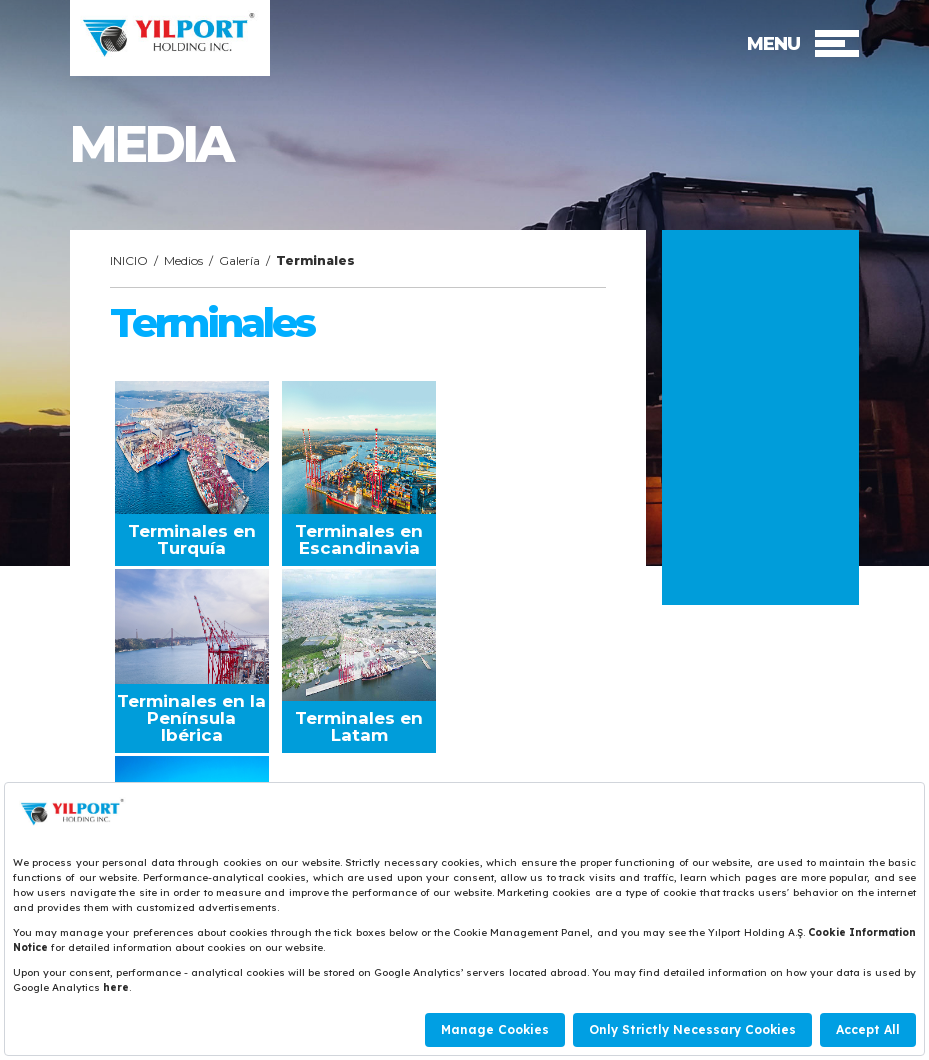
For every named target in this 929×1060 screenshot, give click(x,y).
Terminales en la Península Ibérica (191, 718)
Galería (239, 260)
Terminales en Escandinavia (359, 539)
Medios (183, 260)
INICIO (129, 260)
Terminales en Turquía (192, 539)
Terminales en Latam (359, 726)
